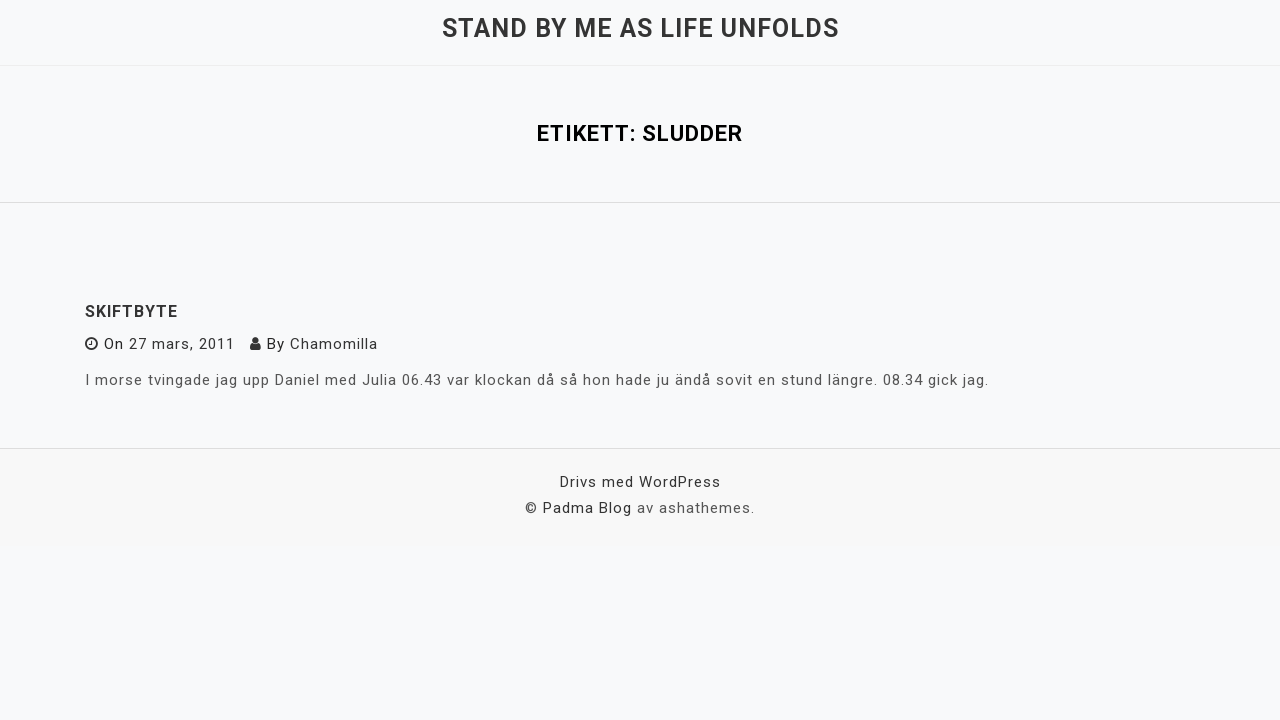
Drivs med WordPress (640, 482)
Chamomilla (334, 344)
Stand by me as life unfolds (640, 28)
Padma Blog (587, 508)
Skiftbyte (131, 311)
